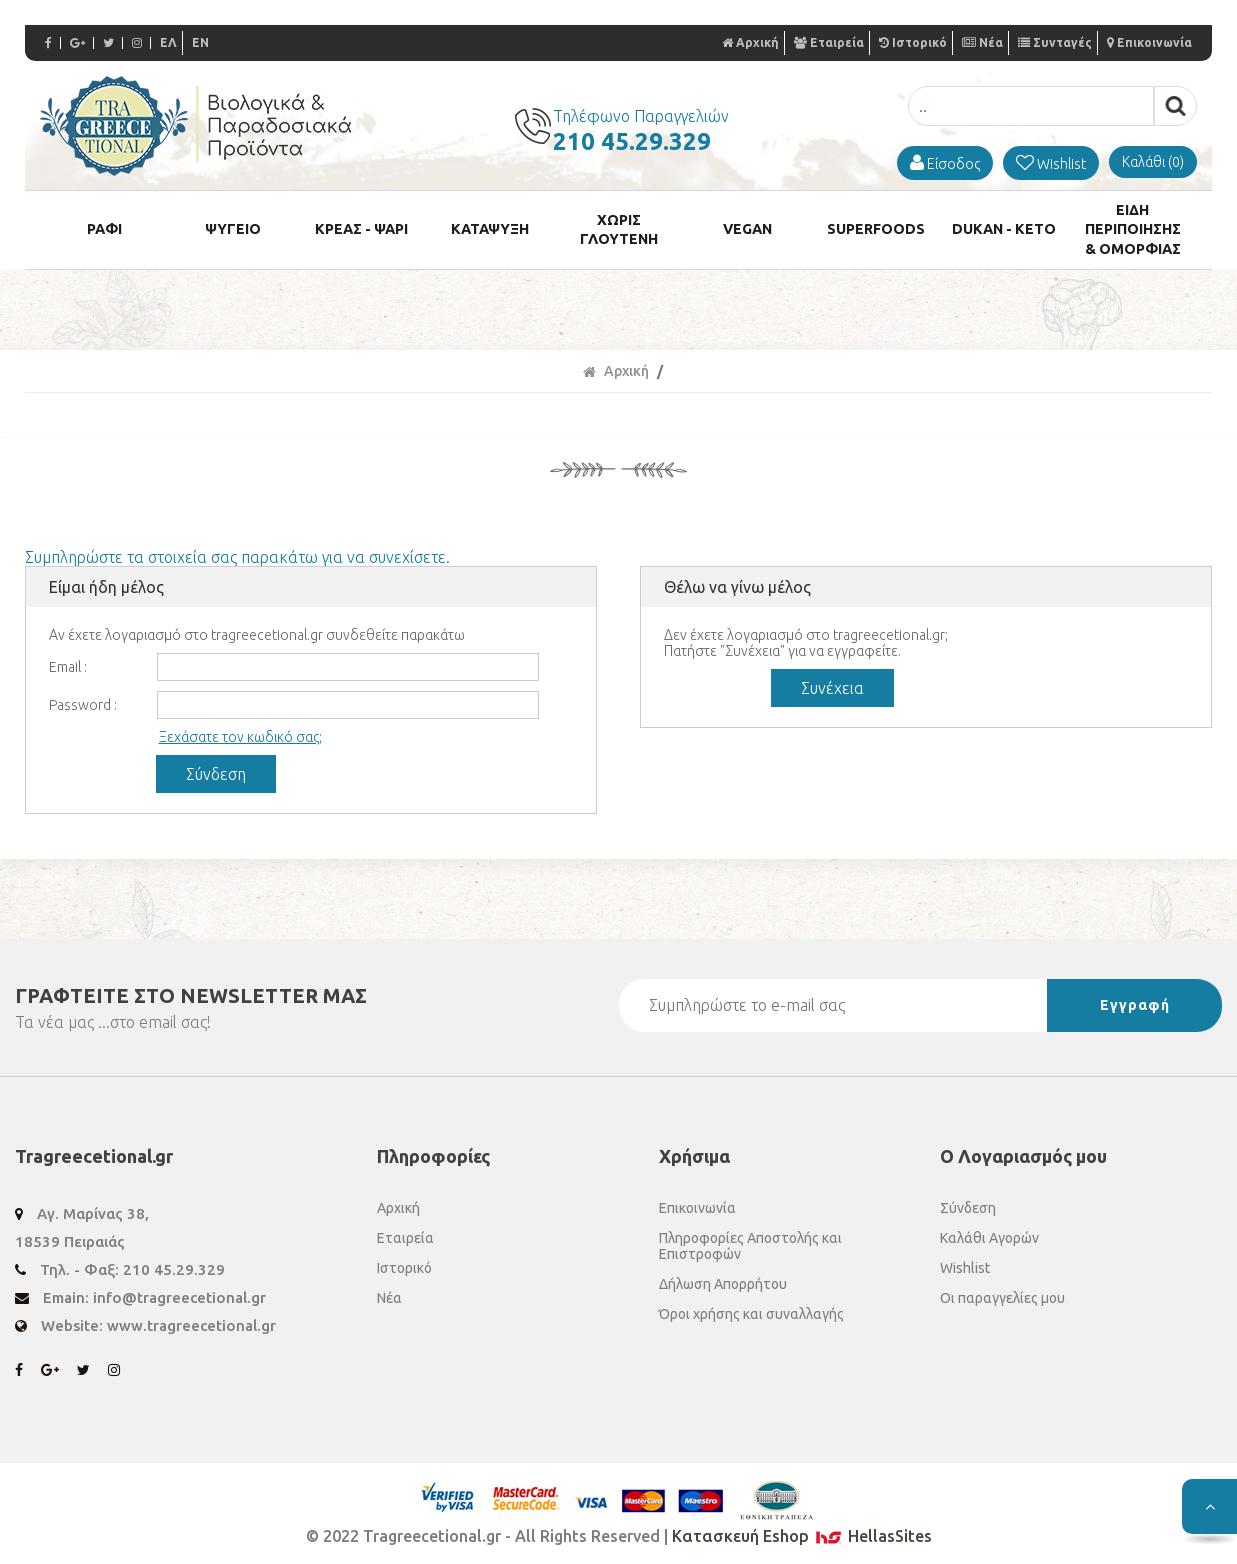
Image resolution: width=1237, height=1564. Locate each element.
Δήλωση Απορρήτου (723, 1276)
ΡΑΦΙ (104, 225)
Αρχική (750, 42)
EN (200, 42)
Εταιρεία (829, 42)
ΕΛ (168, 42)
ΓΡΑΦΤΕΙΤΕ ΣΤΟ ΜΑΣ (191, 987)
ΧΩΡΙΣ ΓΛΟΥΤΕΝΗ (619, 225)
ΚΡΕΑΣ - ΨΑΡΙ (361, 225)
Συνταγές (1055, 42)
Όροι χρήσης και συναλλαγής (751, 1306)
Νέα (982, 42)
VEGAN (747, 225)
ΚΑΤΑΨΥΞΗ (489, 225)
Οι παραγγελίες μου (1002, 1290)
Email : (68, 659)
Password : (83, 697)
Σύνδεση (968, 1200)
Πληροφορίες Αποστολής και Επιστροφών (750, 1238)
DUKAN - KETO (1004, 225)
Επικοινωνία (1149, 42)
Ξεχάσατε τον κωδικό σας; (240, 729)
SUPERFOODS (875, 225)
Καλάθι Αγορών (989, 1230)
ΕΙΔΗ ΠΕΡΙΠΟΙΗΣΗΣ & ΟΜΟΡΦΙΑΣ (1133, 225)
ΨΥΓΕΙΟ (233, 225)
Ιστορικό (913, 42)
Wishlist (965, 1260)
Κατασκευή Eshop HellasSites (802, 1528)
